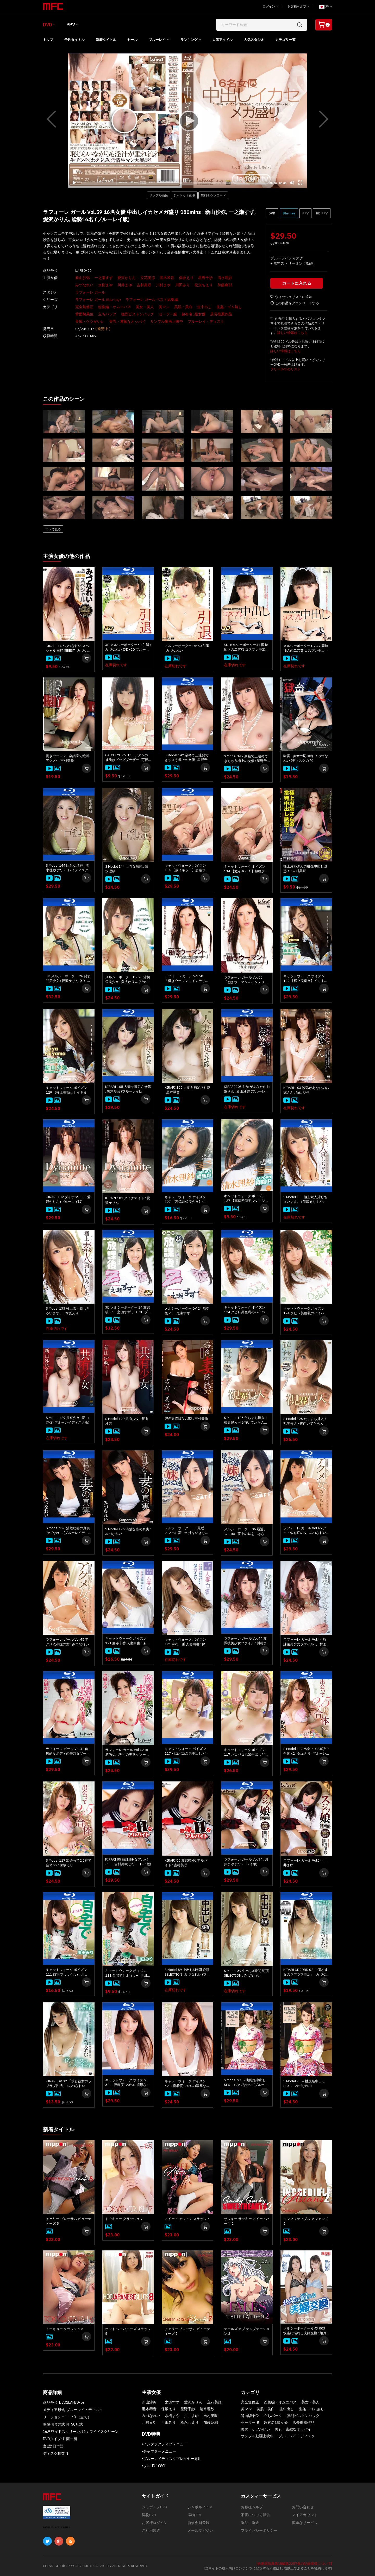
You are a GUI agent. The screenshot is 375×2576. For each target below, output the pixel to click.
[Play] (187, 120)
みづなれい (84, 285)
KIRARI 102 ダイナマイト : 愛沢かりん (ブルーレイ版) (68, 1199)
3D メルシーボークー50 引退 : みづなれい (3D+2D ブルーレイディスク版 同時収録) (128, 647)
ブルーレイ (157, 39)
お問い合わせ (303, 2507)
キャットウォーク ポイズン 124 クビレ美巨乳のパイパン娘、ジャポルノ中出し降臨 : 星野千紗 (305, 1311)
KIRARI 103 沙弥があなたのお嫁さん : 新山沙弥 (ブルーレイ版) (247, 1089)
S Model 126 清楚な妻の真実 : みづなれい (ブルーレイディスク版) (69, 1530)
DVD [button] (271, 213)
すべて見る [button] (53, 529)
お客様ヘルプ (299, 6)
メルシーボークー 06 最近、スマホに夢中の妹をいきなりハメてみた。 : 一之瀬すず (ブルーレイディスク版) (187, 1530)
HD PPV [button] (322, 213)
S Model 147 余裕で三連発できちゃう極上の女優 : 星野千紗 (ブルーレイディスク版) (187, 757)
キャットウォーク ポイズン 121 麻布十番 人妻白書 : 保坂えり (187, 1642)
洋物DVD (149, 2514)
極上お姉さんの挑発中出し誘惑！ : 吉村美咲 (305, 868)
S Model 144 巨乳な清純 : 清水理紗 (126, 868)
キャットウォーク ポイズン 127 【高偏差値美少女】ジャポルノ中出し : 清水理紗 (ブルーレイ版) (187, 1199)
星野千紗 (205, 277)
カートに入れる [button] (296, 283)
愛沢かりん (126, 277)
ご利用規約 (151, 2530)
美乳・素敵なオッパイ (127, 321)
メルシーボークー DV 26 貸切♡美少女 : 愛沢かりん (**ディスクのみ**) (127, 979)
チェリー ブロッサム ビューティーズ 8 (68, 2221)
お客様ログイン (154, 2522)
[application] (187, 120)
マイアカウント (304, 2514)
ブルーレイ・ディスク (206, 321)
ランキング (188, 39)
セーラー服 (168, 314)
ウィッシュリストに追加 (291, 297)
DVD (47, 25)
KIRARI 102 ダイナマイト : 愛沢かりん (127, 1200)
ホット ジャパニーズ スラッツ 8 (128, 2331)
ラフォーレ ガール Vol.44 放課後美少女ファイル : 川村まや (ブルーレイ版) (245, 1641)
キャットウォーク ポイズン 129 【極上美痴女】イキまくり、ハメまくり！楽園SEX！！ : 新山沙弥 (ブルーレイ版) (305, 978)
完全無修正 (84, 306)
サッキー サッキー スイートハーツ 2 (247, 2221)
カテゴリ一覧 (285, 39)
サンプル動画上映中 (166, 321)
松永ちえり (204, 285)
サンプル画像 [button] (158, 195)
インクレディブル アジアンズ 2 (305, 2221)
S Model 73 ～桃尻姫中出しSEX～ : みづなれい (304, 2083)
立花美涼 (147, 277)
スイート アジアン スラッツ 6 (187, 2219)
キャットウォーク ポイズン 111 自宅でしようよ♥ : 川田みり (128, 1973)
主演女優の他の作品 (66, 556)
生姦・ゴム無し (229, 306)
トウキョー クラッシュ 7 (124, 2219)
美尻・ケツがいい (89, 321)
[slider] (173, 183)
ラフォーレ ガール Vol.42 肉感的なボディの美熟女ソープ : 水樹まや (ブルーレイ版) (68, 1751)
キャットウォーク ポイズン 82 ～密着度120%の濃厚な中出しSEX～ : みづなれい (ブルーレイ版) (127, 2082)
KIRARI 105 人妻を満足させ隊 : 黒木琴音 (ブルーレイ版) (128, 1089)
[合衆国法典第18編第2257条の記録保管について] (294, 2563)
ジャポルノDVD (154, 2507)
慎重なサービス (304, 2522)
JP (325, 6)
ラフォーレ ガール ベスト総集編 (152, 299)
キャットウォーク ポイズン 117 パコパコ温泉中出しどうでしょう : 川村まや (246, 1752)
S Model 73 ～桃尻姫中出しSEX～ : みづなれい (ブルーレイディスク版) (246, 2082)
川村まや (163, 285)
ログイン (270, 6)
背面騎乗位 (84, 314)
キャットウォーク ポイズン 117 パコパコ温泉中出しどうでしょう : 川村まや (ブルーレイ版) (187, 1751)
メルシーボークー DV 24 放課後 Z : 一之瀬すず (187, 1310)
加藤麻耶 (224, 285)
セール (132, 39)
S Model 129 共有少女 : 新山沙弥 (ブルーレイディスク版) (67, 1420)
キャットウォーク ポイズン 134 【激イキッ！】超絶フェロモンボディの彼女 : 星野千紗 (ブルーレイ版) (187, 868)
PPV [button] (305, 213)
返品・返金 (250, 2522)
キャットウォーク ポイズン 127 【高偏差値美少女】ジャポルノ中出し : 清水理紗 (246, 1198)
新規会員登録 (198, 2522)
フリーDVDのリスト (285, 369)
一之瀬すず (104, 277)
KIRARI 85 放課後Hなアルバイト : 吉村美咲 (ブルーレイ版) (128, 1861)
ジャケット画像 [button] (184, 195)
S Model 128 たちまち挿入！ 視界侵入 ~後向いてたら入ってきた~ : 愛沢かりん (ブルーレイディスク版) (246, 1420)
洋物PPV (194, 2514)
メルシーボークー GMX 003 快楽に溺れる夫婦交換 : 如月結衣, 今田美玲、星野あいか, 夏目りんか (304, 2331)
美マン (164, 306)
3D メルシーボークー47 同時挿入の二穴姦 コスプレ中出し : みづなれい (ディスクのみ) (246, 647)
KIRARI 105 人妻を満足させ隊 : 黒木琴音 (187, 1089)
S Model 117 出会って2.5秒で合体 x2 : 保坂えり (68, 1862)
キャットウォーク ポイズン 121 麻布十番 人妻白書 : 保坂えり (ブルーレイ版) (127, 1641)
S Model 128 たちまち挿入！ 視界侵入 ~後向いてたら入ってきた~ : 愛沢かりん (305, 1421)
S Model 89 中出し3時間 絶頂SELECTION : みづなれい (246, 1973)
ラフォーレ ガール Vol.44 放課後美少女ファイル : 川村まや (304, 1642)
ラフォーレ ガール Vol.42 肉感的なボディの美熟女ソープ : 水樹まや (128, 1752)
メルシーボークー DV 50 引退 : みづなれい (187, 648)
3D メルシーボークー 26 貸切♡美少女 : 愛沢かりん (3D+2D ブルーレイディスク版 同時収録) (68, 978)
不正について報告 (255, 2514)
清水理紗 (224, 277)
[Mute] (292, 182)
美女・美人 (145, 306)
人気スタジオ (254, 39)
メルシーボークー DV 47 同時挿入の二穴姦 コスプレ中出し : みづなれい (305, 648)
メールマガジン (200, 2530)
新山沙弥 (82, 277)
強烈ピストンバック (137, 314)
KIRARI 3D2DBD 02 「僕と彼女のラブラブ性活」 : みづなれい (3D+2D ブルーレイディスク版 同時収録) (305, 1972)
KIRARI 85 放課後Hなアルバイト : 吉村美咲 (186, 1862)
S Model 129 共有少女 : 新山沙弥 (126, 1421)
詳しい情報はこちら (292, 333)
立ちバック (107, 314)
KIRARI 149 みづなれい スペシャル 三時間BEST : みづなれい (68, 648)
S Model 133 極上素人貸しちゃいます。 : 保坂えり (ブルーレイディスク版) (305, 1199)
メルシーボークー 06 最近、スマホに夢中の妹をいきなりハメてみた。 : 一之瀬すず (246, 1531)
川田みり (182, 285)
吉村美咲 (144, 285)
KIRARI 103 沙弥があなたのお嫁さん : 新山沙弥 (306, 1090)
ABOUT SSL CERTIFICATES (56, 2527)
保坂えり (186, 277)
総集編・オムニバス (114, 306)
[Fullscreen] (300, 182)
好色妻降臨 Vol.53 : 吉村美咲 (186, 1418)
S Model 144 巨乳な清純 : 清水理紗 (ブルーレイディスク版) (67, 868)
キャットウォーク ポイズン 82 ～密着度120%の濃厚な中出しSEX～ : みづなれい (187, 2083)
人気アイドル (222, 39)
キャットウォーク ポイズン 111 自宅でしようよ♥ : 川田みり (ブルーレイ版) (68, 1972)
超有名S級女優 (193, 314)
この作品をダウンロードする (294, 303)
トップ (48, 39)
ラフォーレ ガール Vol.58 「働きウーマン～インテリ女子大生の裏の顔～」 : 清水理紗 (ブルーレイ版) (187, 978)
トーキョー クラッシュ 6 (64, 2329)
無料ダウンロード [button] (213, 195)
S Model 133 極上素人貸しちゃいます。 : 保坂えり (68, 1310)
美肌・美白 (183, 306)
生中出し (204, 306)
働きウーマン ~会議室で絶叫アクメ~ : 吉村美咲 (67, 758)
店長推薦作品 (221, 314)
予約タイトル (74, 39)
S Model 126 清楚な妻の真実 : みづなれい (128, 1531)
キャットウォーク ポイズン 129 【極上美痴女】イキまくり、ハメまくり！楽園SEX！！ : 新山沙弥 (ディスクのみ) (68, 1090)
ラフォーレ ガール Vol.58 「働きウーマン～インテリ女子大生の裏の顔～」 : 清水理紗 (246, 980)
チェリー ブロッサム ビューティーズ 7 (187, 2331)
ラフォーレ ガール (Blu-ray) (98, 299)
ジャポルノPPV (200, 2507)
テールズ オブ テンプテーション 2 (247, 2331)
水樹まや (105, 285)
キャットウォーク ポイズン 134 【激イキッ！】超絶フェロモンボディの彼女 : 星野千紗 (246, 869)
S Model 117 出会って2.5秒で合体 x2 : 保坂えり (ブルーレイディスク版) (306, 1751)
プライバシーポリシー (259, 2530)
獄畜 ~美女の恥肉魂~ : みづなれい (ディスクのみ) (305, 758)
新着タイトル (106, 39)
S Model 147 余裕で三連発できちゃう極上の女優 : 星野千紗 (246, 758)
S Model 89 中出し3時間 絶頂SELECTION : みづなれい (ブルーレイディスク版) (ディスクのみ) (187, 1972)
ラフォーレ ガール (90, 292)
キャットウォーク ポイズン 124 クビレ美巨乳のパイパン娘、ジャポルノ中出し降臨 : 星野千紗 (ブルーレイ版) (246, 1310)
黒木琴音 (167, 277)
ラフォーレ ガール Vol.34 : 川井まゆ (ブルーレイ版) (246, 1861)
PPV (70, 25)
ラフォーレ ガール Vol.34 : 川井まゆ (305, 1862)
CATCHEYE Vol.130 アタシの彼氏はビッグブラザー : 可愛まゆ (126, 757)
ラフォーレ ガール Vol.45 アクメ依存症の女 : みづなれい (67, 1641)
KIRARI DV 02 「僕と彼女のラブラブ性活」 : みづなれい (68, 2083)
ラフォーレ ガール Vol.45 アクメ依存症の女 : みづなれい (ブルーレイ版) (304, 1530)
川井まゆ (124, 285)
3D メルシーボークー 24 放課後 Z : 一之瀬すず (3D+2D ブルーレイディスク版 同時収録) (128, 1310)
